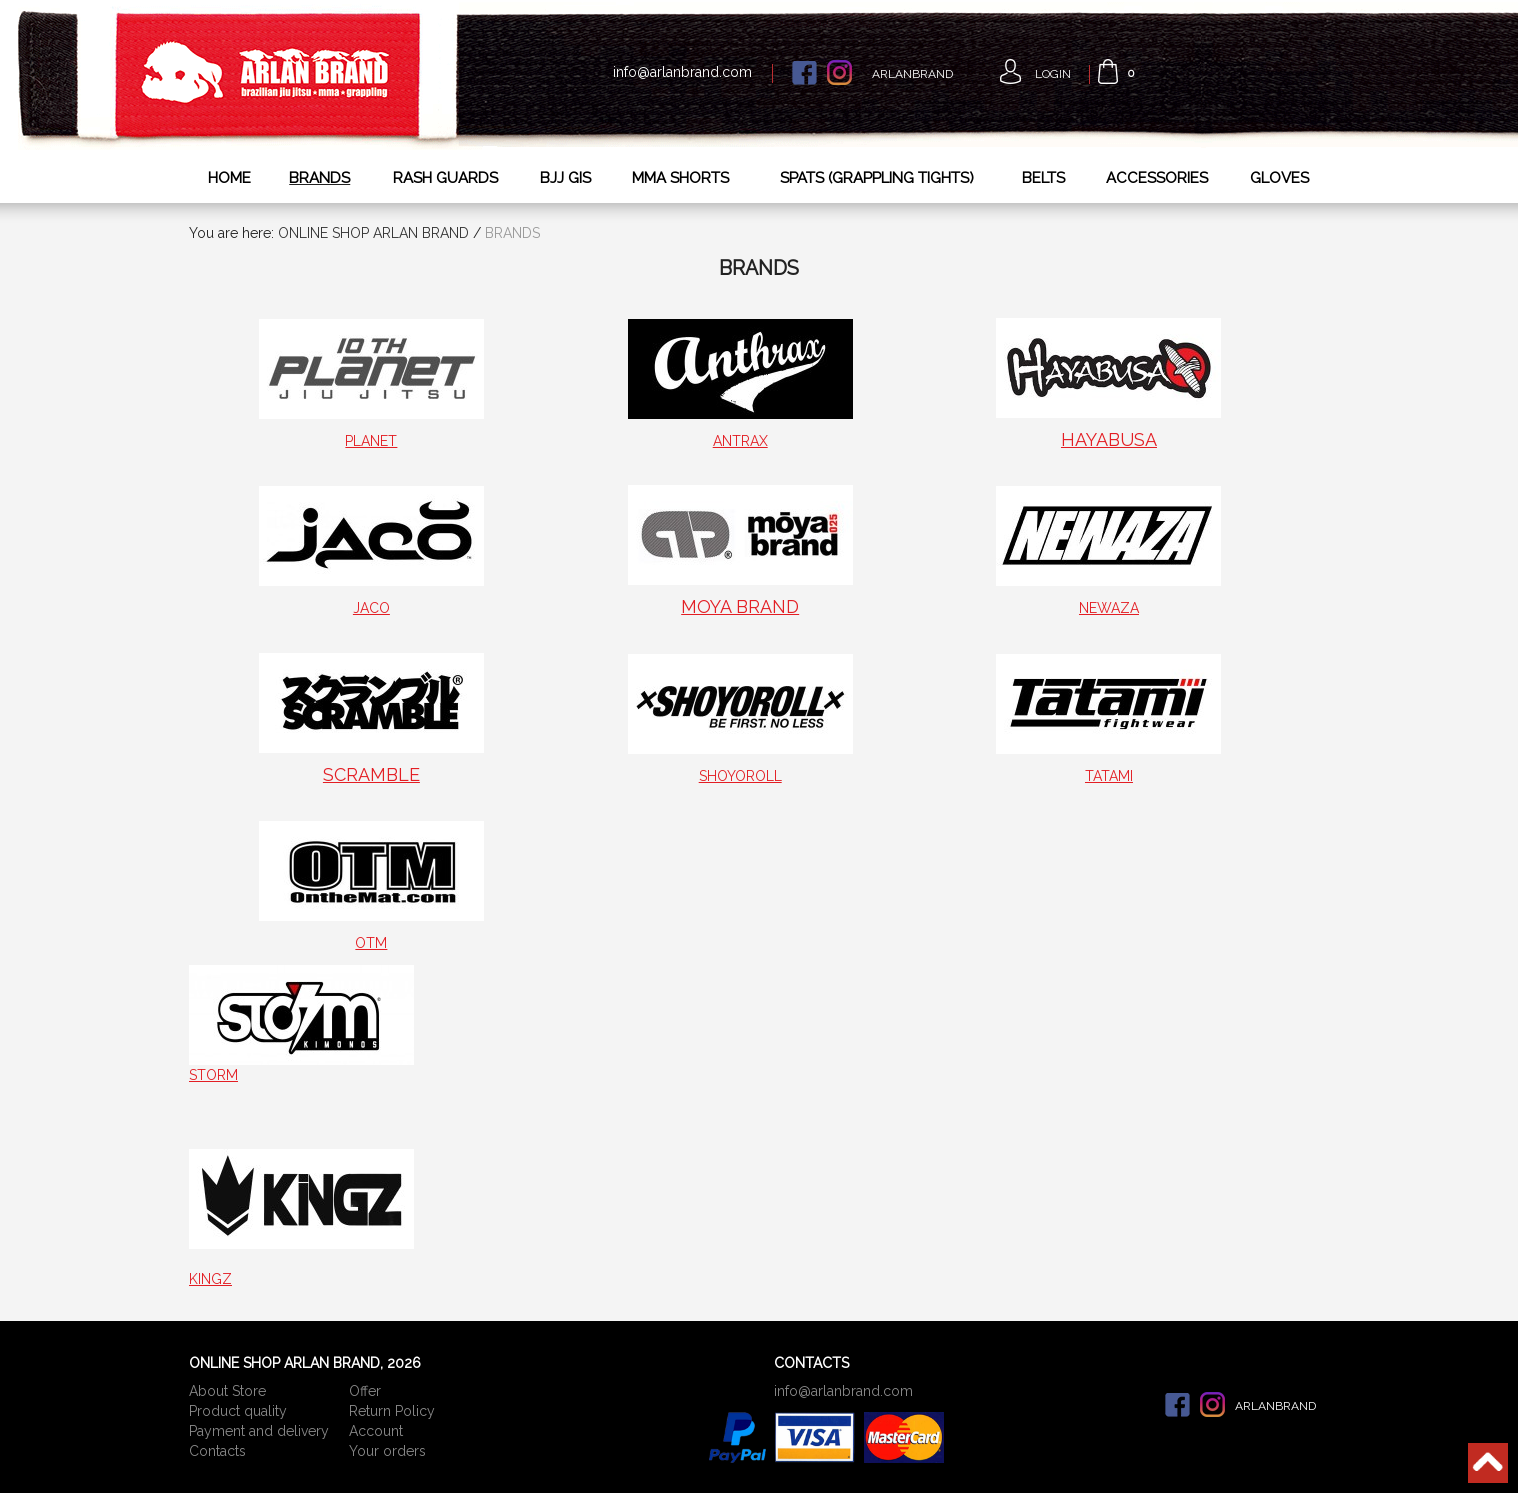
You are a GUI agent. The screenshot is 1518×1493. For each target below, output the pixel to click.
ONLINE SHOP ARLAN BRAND (373, 233)
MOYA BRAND (740, 606)
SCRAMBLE (371, 774)
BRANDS (319, 178)
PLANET (371, 441)
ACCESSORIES (1157, 178)
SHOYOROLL (740, 776)
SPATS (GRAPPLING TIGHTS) (877, 178)
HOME (229, 178)
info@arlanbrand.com (682, 72)
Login (1053, 74)
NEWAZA (1109, 608)
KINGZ (210, 1279)
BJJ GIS (565, 178)
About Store (227, 1391)
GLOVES (1279, 178)
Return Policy (392, 1411)
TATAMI (1109, 776)
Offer (365, 1391)
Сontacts (217, 1451)
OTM (371, 943)
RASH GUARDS (445, 178)
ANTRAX (740, 441)
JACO (371, 608)
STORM (213, 1075)
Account (376, 1431)
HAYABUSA (1109, 439)
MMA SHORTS (680, 178)
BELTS (1043, 178)
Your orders (387, 1451)
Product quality (238, 1411)
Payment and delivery (259, 1431)
